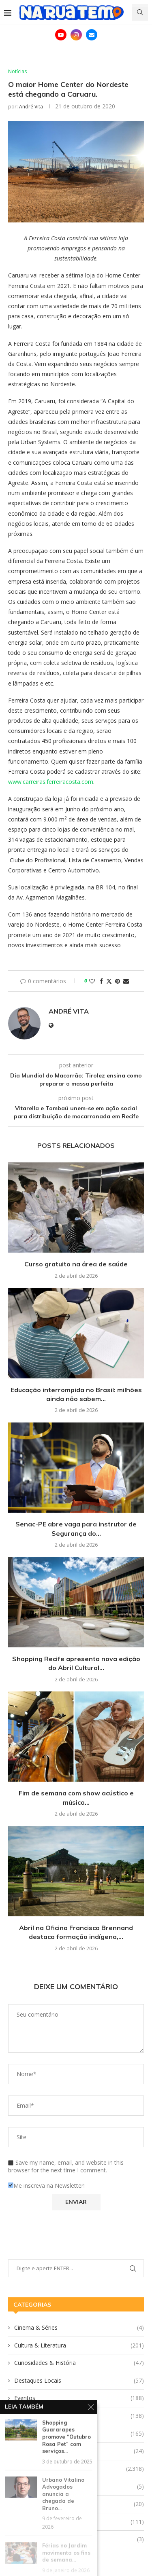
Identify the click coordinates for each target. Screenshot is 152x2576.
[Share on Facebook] (101, 981)
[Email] (91, 34)
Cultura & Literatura (79, 2345)
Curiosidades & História (79, 2363)
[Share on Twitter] (109, 981)
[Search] (140, 12)
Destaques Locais (79, 2381)
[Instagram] (76, 34)
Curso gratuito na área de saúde (76, 1264)
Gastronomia (79, 2416)
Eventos (79, 2398)
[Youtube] (60, 34)
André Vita (31, 106)
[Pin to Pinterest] (117, 981)
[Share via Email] (126, 981)
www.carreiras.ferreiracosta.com (50, 781)
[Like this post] (92, 981)
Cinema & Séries (79, 2328)
